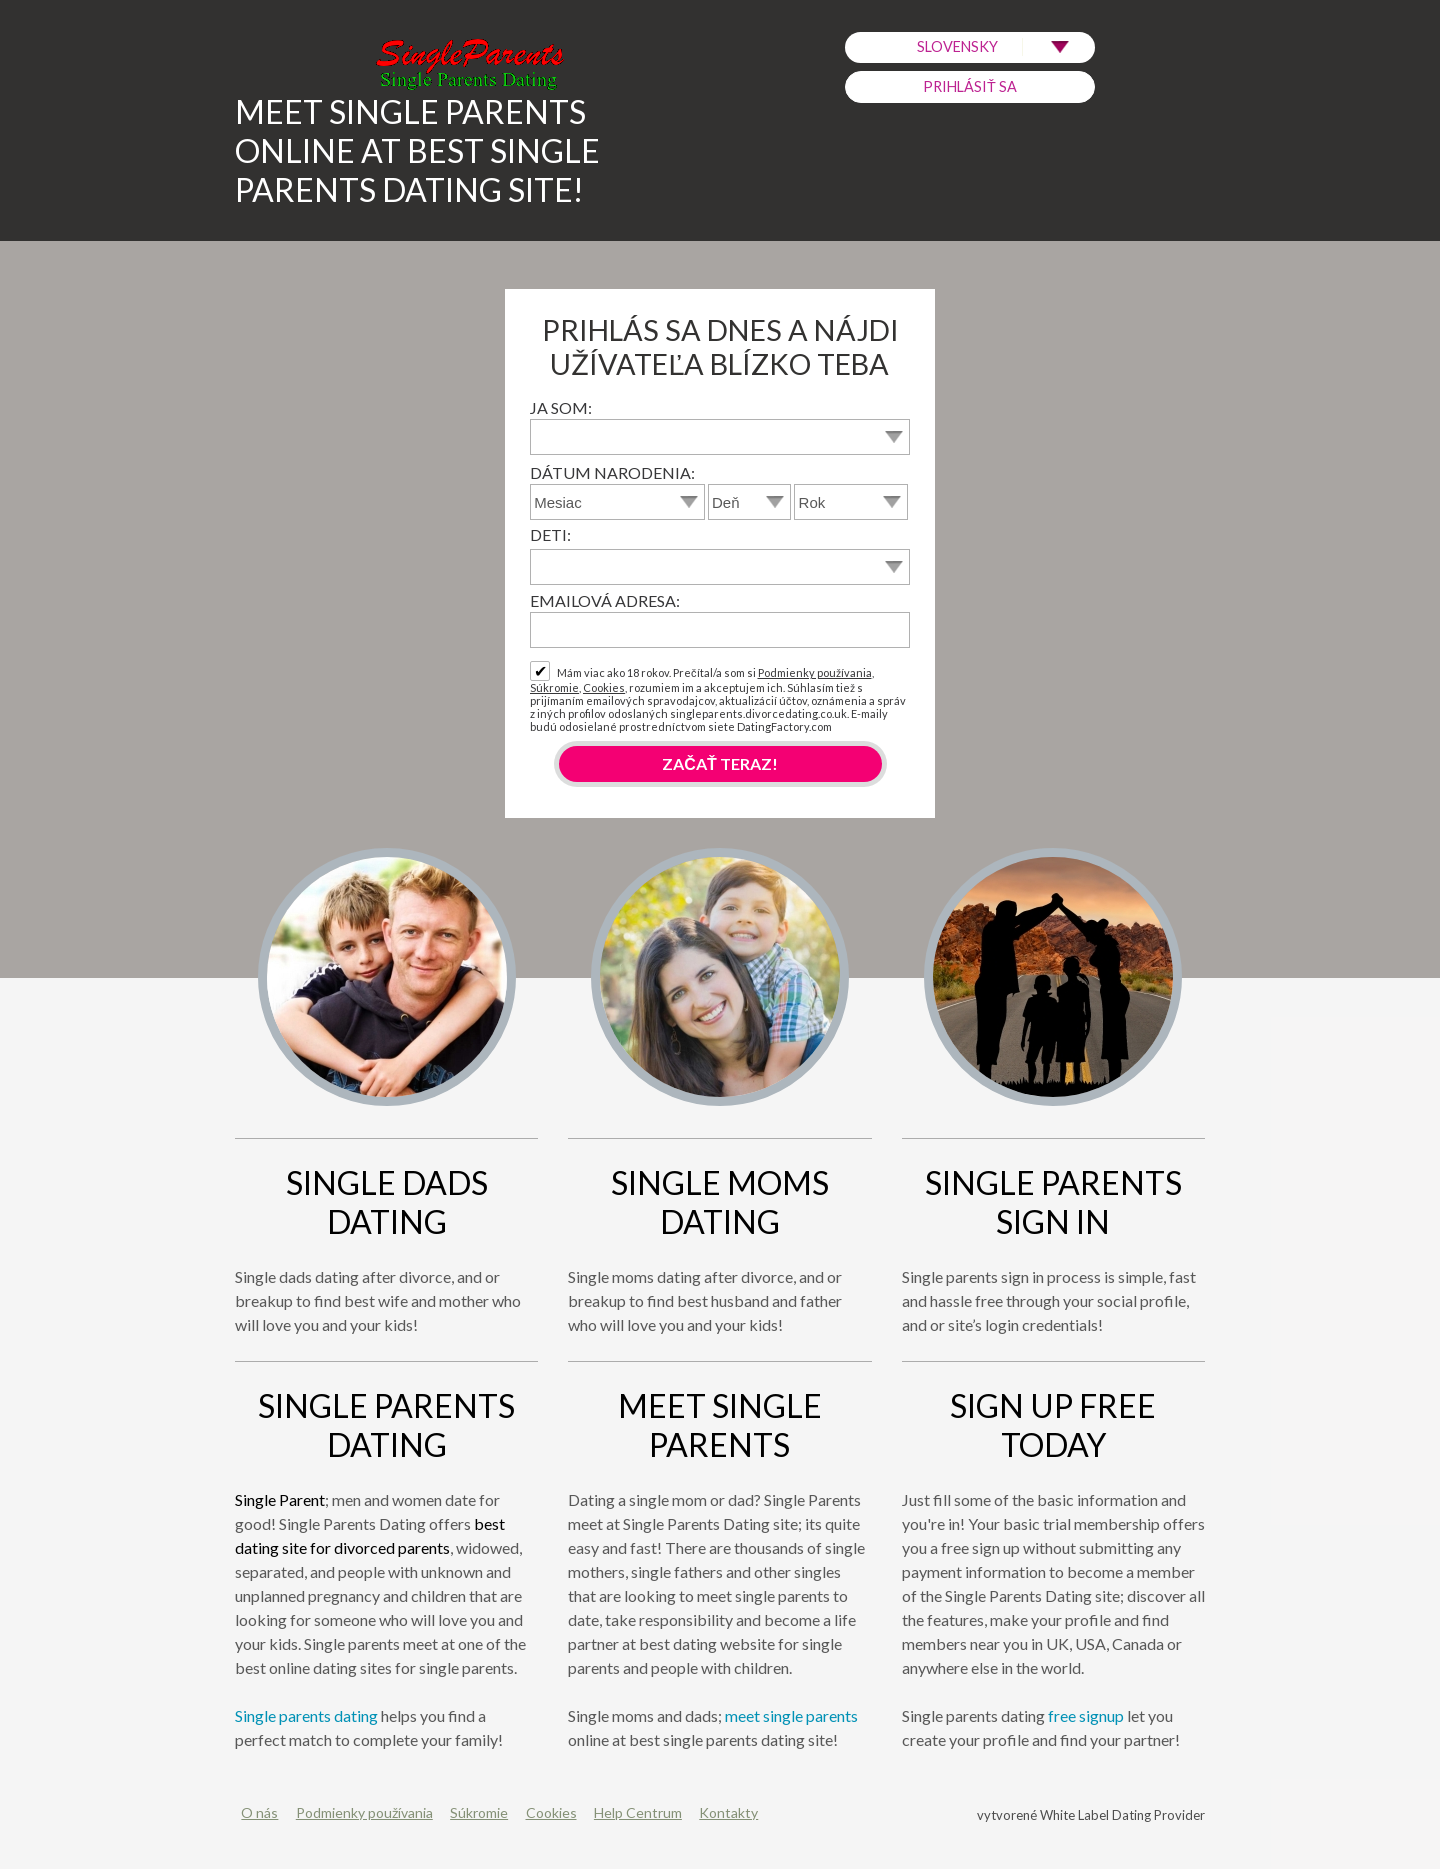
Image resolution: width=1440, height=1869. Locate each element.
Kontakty (728, 1812)
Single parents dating (306, 1715)
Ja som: (561, 407)
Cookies (604, 687)
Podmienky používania (815, 672)
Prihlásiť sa (970, 86)
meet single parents (791, 1715)
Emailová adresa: (605, 600)
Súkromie (554, 687)
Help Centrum (638, 1812)
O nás (259, 1812)
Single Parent (280, 1499)
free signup (1086, 1715)
